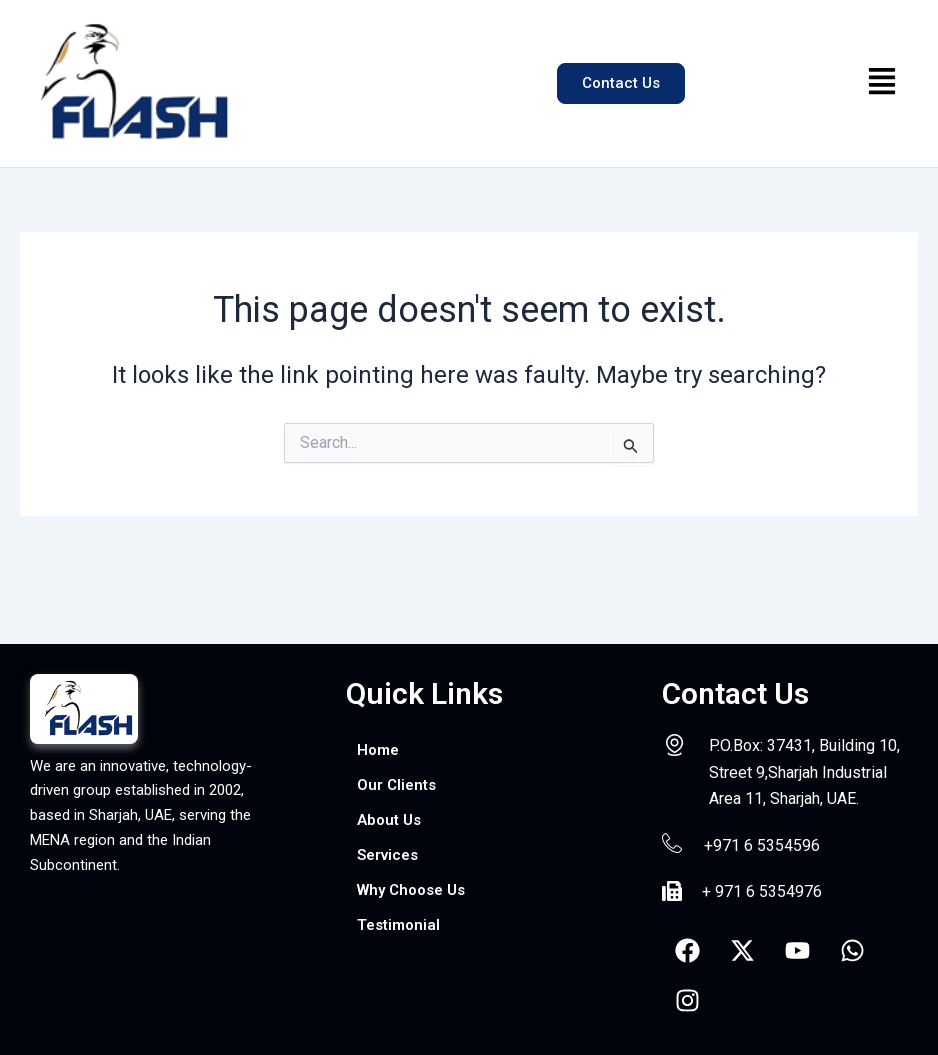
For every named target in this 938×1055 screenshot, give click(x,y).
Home (379, 750)
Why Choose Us (416, 894)
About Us (391, 822)
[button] (882, 83)
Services (390, 858)
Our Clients (398, 786)
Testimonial (401, 930)
